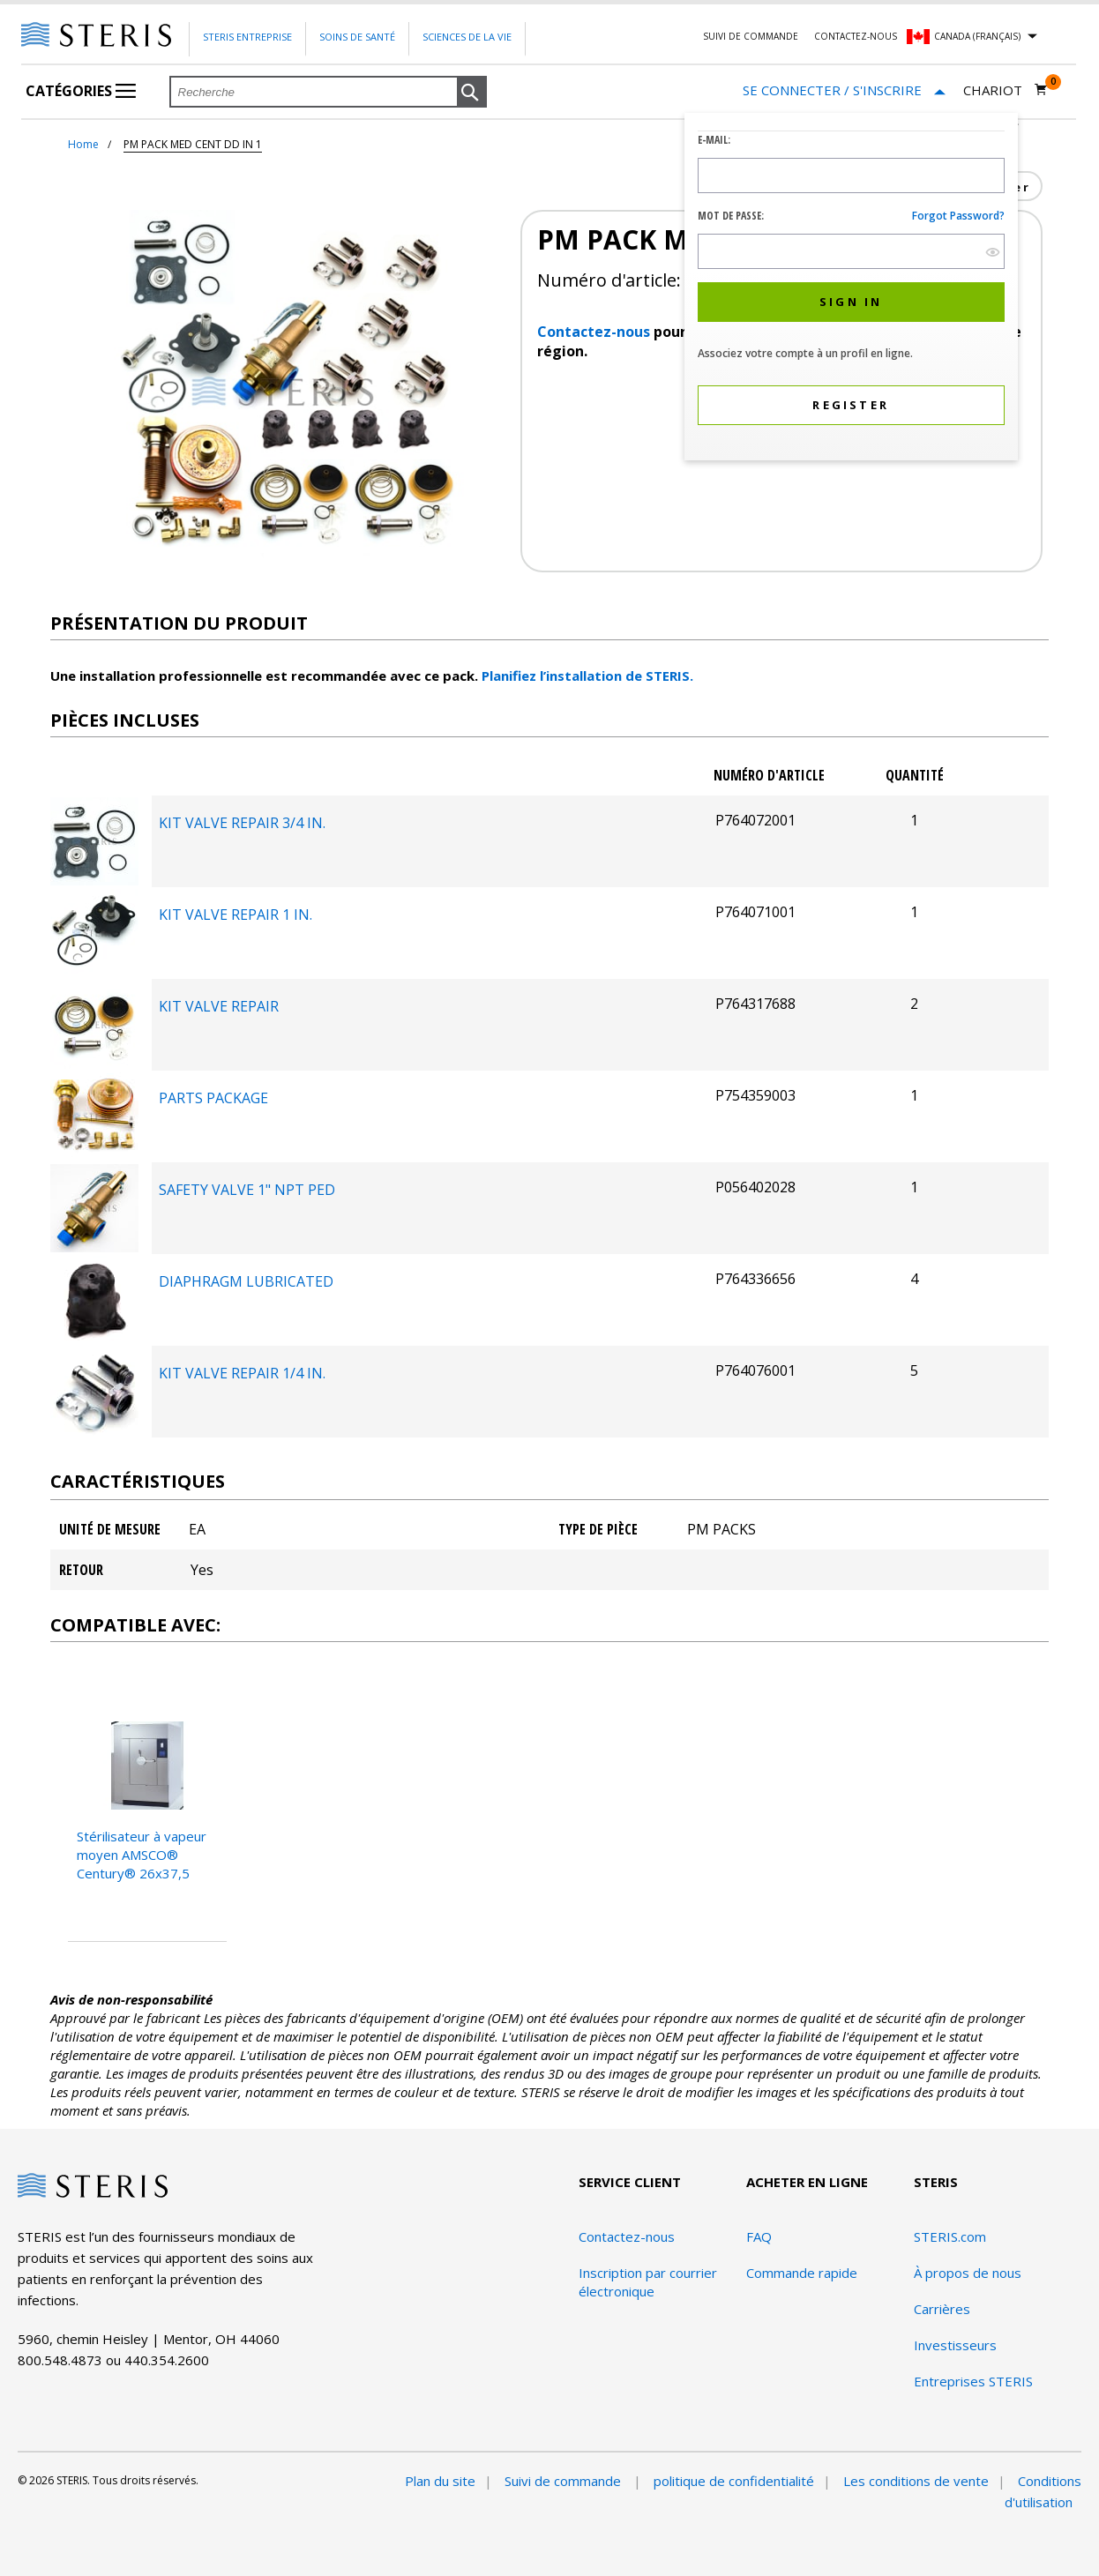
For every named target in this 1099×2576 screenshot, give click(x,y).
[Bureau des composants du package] (94, 880)
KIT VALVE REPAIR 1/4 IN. (242, 1373)
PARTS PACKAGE (213, 1098)
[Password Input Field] (851, 251)
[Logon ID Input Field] (851, 175)
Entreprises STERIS (973, 2381)
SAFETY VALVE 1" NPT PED (247, 1189)
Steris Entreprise (247, 36)
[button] (472, 93)
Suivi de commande (750, 36)
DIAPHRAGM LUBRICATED (246, 1281)
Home (83, 144)
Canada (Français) (977, 36)
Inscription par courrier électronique (648, 2282)
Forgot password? (958, 215)
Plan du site (440, 2481)
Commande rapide (801, 2272)
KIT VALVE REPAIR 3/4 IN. (242, 823)
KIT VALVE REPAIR (219, 1006)
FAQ (759, 2236)
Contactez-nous (855, 36)
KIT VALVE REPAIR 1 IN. (235, 914)
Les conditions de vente (916, 2481)
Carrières (942, 2309)
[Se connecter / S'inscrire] (844, 90)
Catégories (81, 91)
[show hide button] (992, 252)
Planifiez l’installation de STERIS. (587, 675)
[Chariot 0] (1005, 90)
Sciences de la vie (467, 36)
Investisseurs (955, 2345)
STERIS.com (950, 2236)
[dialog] (851, 289)
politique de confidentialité (734, 2481)
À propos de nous (967, 2272)
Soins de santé (357, 36)
